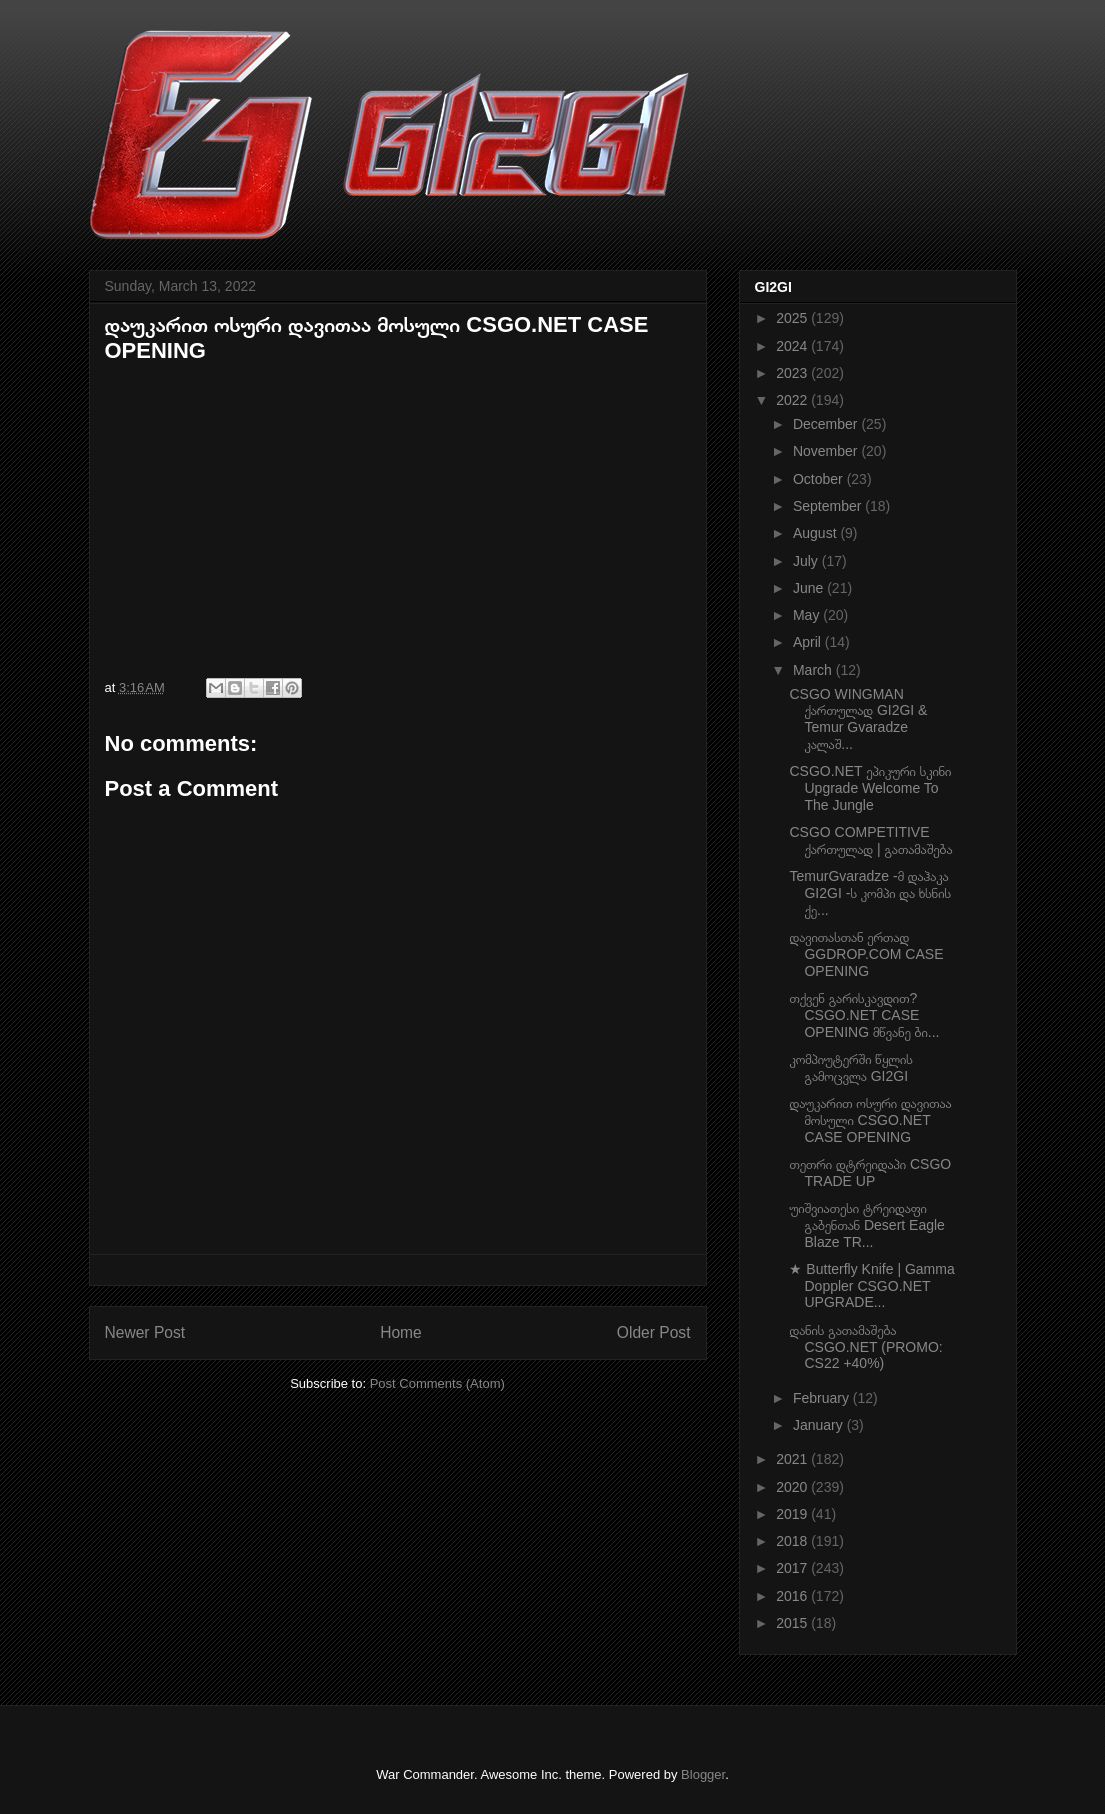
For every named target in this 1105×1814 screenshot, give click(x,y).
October (820, 479)
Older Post (654, 1332)
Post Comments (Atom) (437, 1383)
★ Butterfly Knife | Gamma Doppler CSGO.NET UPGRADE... (871, 1286)
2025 (793, 318)
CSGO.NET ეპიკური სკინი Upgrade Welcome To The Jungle (870, 788)
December (827, 424)
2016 (793, 1596)
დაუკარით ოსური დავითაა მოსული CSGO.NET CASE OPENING (870, 1120)
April (809, 642)
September (829, 506)
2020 (793, 1487)
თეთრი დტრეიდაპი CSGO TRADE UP (870, 1172)
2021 (793, 1459)
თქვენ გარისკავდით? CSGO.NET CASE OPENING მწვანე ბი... (864, 1015)
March (814, 670)
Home (401, 1332)
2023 (793, 373)
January (820, 1425)
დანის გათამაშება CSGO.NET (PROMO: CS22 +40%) (865, 1347)
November (827, 451)
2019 (793, 1514)
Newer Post (145, 1332)
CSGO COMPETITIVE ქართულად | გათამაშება (870, 840)
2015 (793, 1623)
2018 (793, 1541)
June (810, 588)
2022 (793, 400)
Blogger (703, 1774)
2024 (793, 346)
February (823, 1398)
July (807, 561)
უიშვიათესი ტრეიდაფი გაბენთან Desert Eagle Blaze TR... (866, 1225)
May (808, 615)
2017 (793, 1568)
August (816, 533)
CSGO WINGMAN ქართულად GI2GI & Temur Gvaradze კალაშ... (858, 719)
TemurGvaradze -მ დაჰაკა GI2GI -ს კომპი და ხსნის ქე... (870, 893)
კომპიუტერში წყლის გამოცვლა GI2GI (850, 1067)
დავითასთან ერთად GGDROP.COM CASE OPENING (866, 954)
